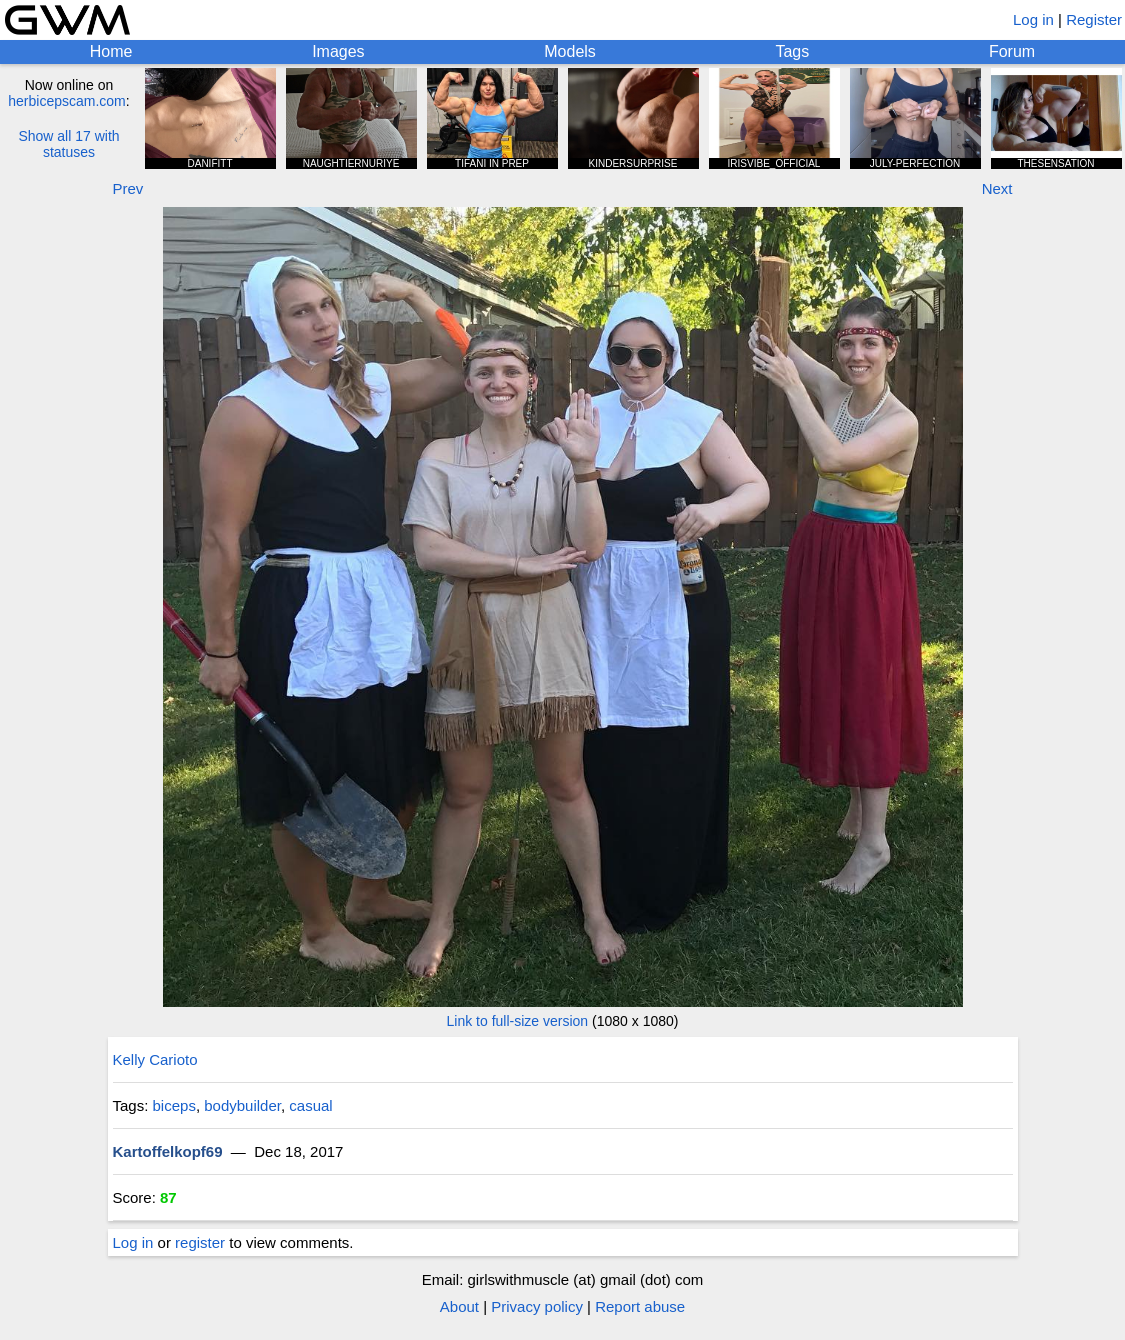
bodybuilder (242, 1105)
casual (310, 1105)
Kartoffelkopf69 (168, 1151)
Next (997, 188)
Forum (1012, 51)
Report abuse (640, 1306)
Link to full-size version (518, 1021)
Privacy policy (537, 1306)
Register (1094, 19)
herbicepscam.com (67, 101)
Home (111, 51)
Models (570, 51)
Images (338, 51)
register (200, 1242)
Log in (1033, 19)
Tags (792, 51)
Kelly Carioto (155, 1059)
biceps (174, 1105)
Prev (128, 188)
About (459, 1306)
